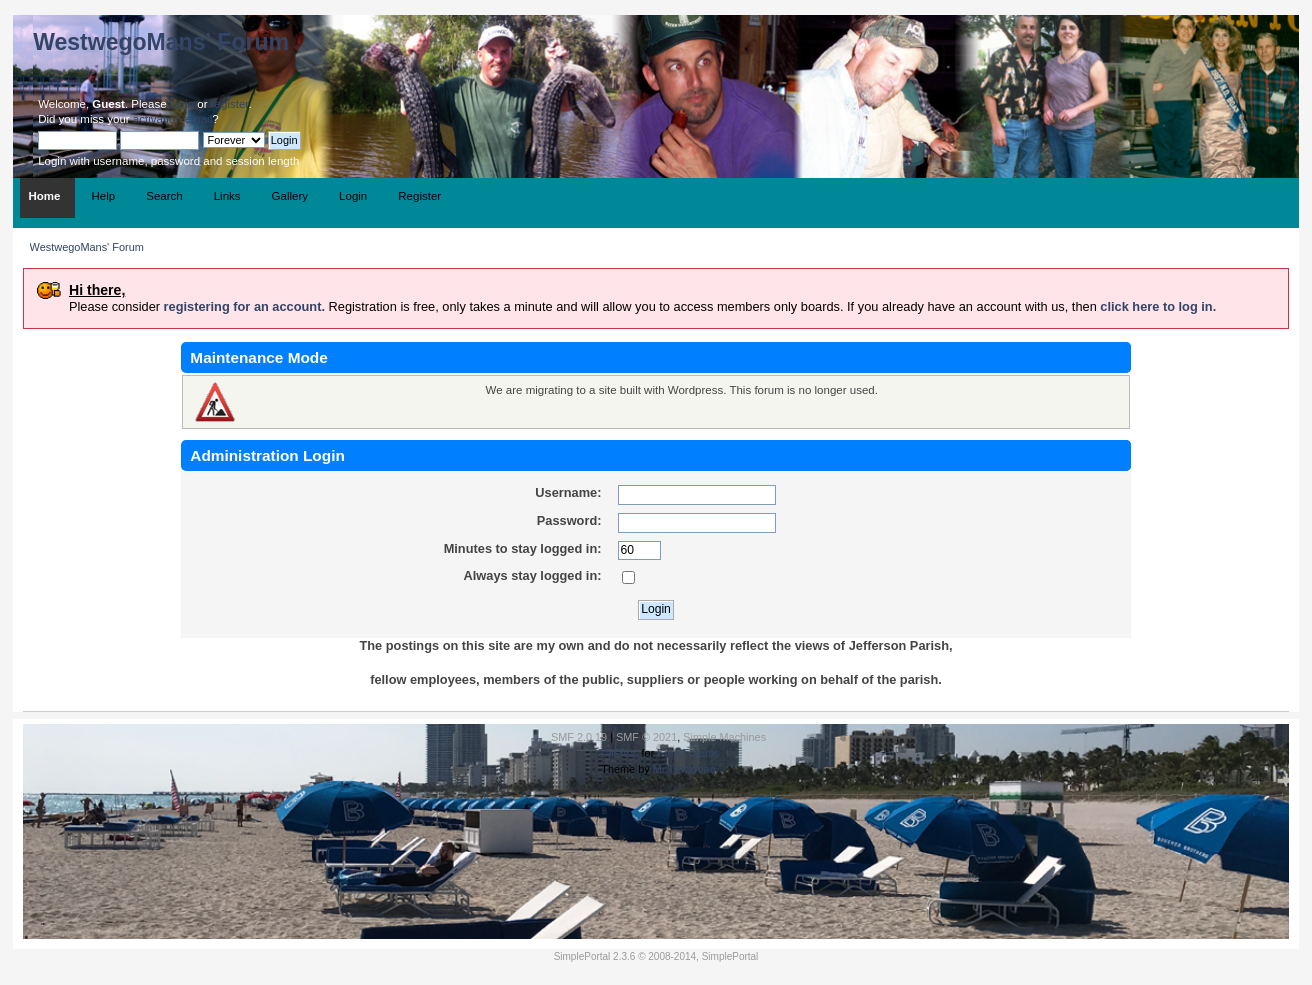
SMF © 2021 (646, 737)
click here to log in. (1158, 306)
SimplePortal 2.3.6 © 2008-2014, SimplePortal (656, 956)
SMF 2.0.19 (579, 737)
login (182, 104)
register (230, 104)
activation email (172, 119)
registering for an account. (244, 306)
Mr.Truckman (684, 769)
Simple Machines (724, 737)
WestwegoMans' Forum (161, 42)
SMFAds (617, 753)
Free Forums (688, 753)
